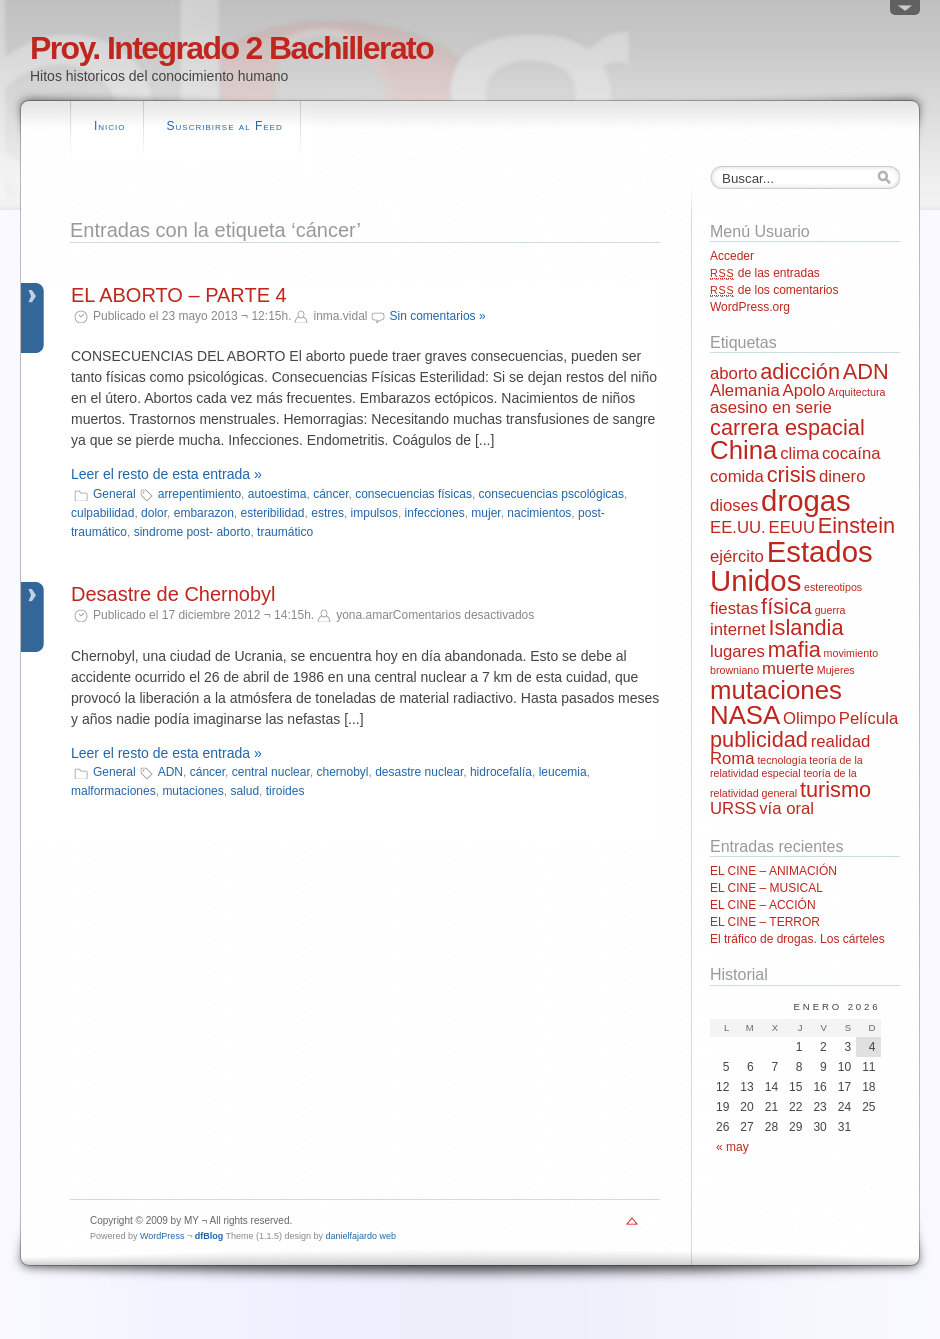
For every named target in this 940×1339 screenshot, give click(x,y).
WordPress (162, 1236)
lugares (737, 651)
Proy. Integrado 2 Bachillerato (231, 48)
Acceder (732, 256)
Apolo (803, 390)
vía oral (786, 808)
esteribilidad (272, 513)
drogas (806, 500)
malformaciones (113, 791)
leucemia (563, 772)
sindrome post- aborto (192, 532)
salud (244, 791)
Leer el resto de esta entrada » (166, 474)
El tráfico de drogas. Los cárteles (797, 939)
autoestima (277, 494)
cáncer (330, 494)
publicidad (759, 739)
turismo (835, 789)
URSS (733, 808)
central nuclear (271, 772)
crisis (792, 474)
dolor (154, 513)
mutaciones (192, 791)
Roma (732, 758)
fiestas (734, 608)
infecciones (435, 513)
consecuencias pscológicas (551, 494)
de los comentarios (774, 290)
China (743, 450)
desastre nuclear (419, 772)
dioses (734, 505)
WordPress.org (750, 307)
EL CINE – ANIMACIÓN (773, 871)
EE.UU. (738, 527)
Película (868, 718)
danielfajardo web (361, 1236)
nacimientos (539, 513)
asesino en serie (771, 407)
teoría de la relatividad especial (786, 766)
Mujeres (836, 670)
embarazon (204, 513)
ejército (737, 556)
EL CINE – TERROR (765, 922)
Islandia (806, 627)
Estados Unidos (791, 566)
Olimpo (809, 718)
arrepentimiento (199, 494)
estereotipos (833, 587)
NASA (745, 715)
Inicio (110, 126)
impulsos (374, 513)
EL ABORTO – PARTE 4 (179, 295)
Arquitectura (856, 392)
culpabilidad (102, 513)
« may (732, 1147)
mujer (485, 513)
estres (327, 513)
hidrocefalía (501, 772)
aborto (733, 373)
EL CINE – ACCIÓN (763, 905)
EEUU (792, 527)
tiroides (285, 791)
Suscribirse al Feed (225, 126)
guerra (830, 610)
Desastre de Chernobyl (173, 594)
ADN (170, 772)
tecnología (781, 760)
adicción (800, 371)
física (786, 606)
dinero (842, 476)
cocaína (851, 453)
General (114, 494)
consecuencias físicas (413, 494)
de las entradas (765, 273)
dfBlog (209, 1236)
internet (738, 629)
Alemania (745, 390)
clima (799, 453)
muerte (788, 668)
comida (737, 476)
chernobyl (342, 772)
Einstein (856, 525)
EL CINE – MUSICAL (766, 888)
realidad (841, 741)
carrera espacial (787, 427)
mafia (794, 649)
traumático (285, 532)
